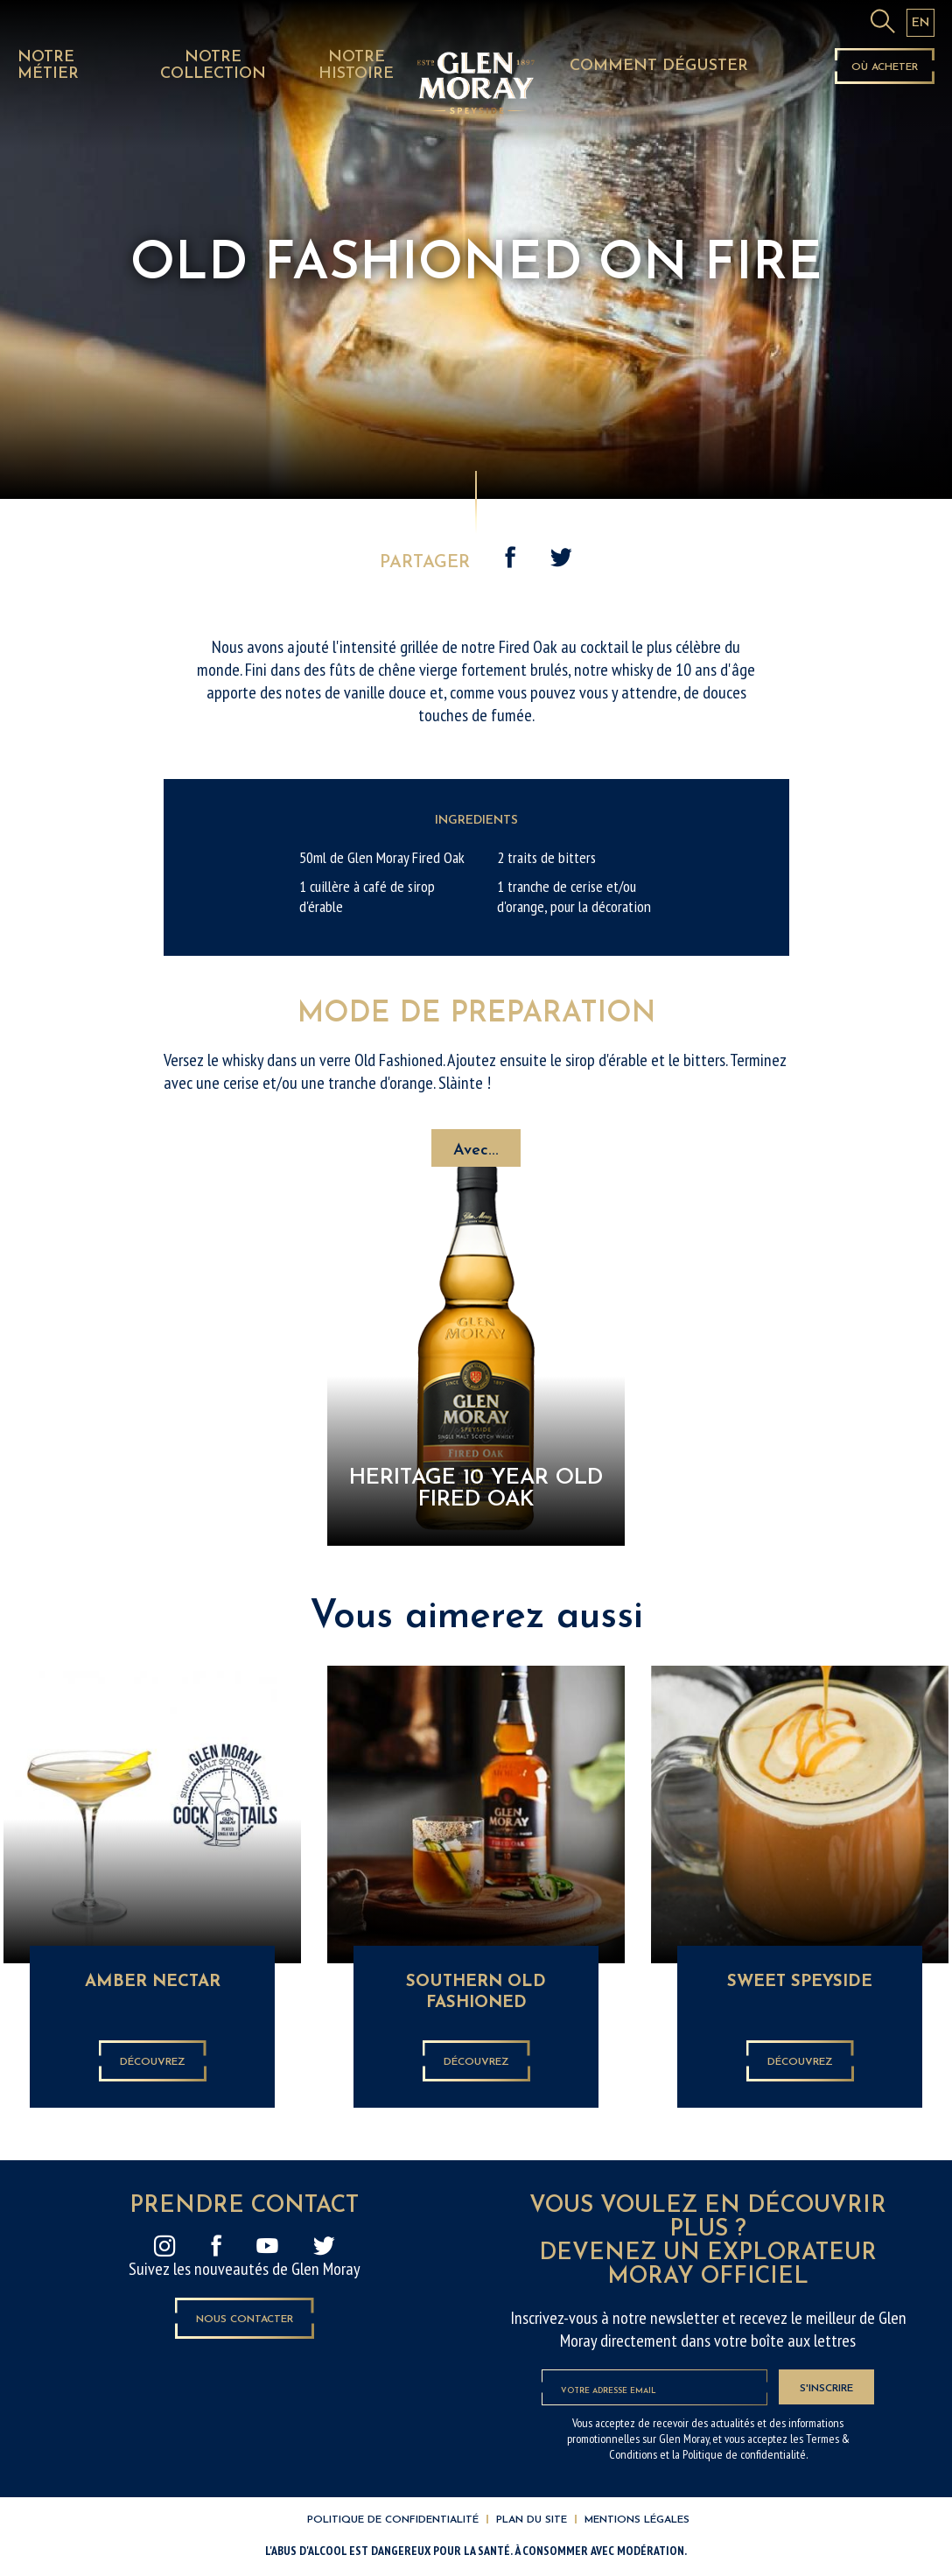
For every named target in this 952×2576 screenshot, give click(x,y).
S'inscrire (826, 2388)
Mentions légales (637, 2520)
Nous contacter (244, 2319)
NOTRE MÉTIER (48, 65)
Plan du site (531, 2520)
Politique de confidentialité (393, 2520)
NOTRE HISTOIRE (356, 65)
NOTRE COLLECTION (213, 65)
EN (920, 23)
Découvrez (153, 2062)
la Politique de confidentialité (739, 2454)
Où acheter (884, 67)
